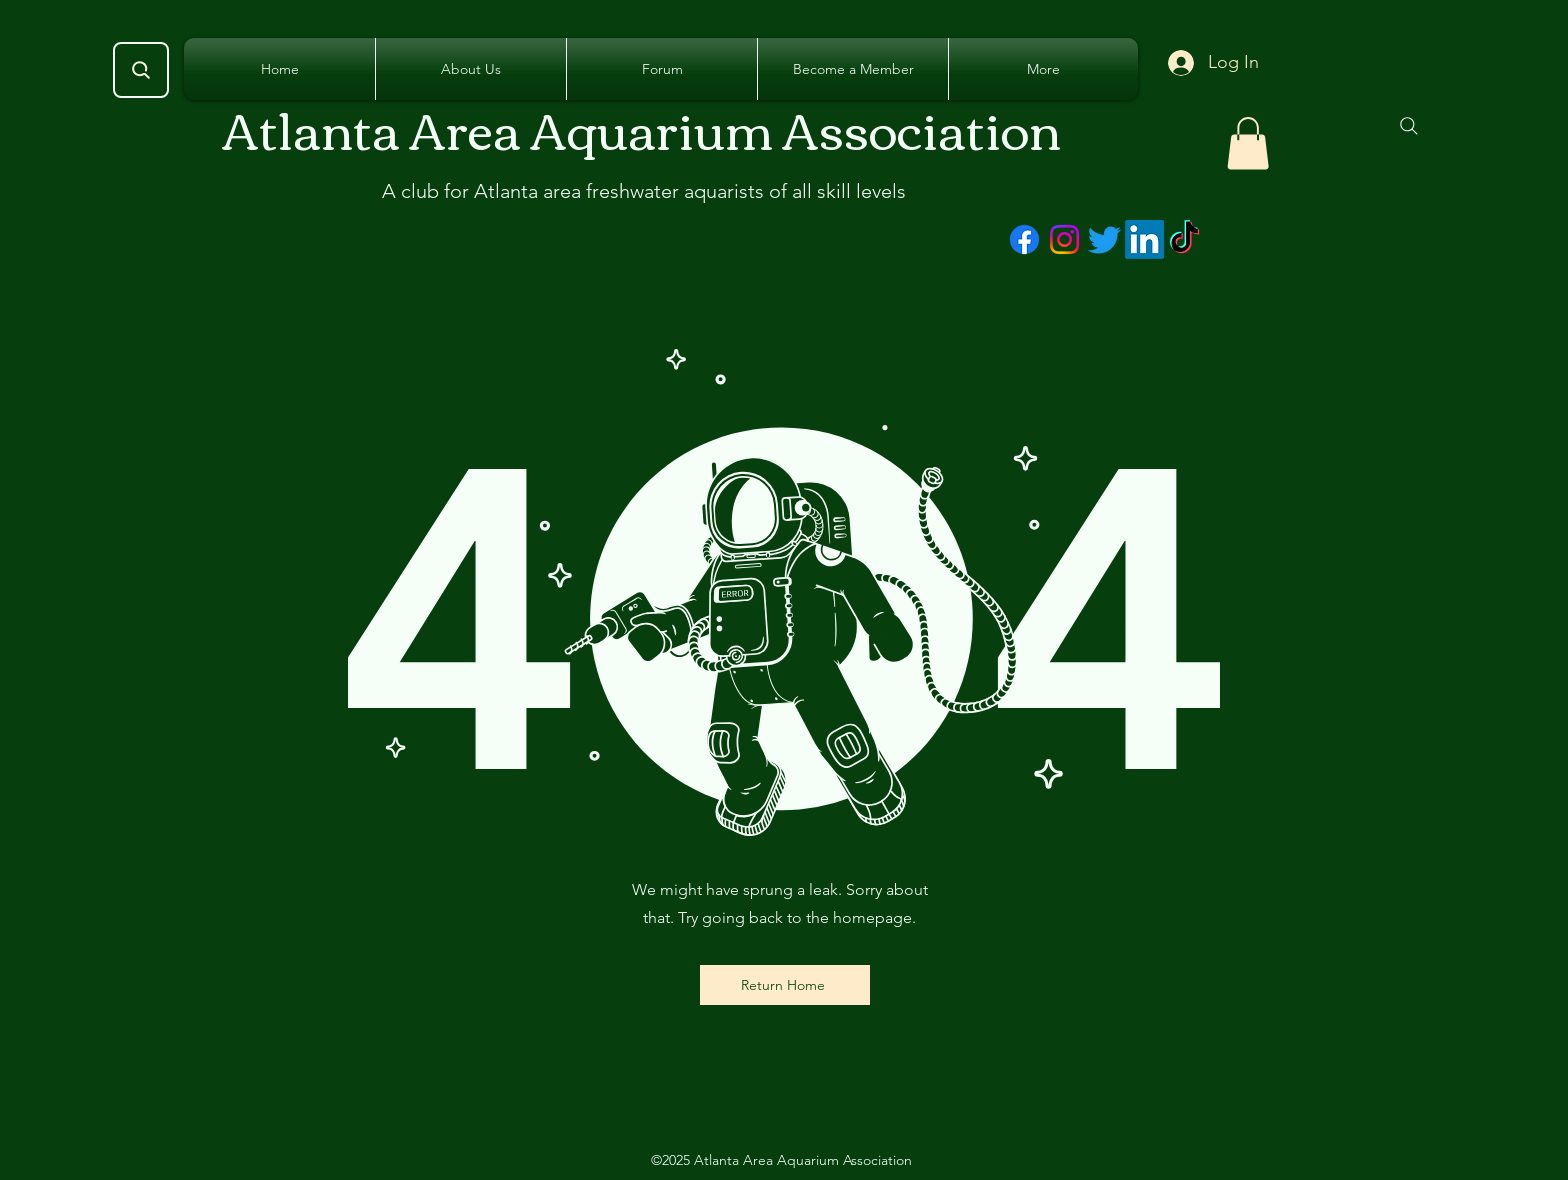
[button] (1248, 143)
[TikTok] (1184, 239)
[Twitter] (1104, 239)
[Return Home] (785, 985)
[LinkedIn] (1144, 239)
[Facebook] (1024, 239)
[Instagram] (1064, 239)
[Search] (141, 70)
